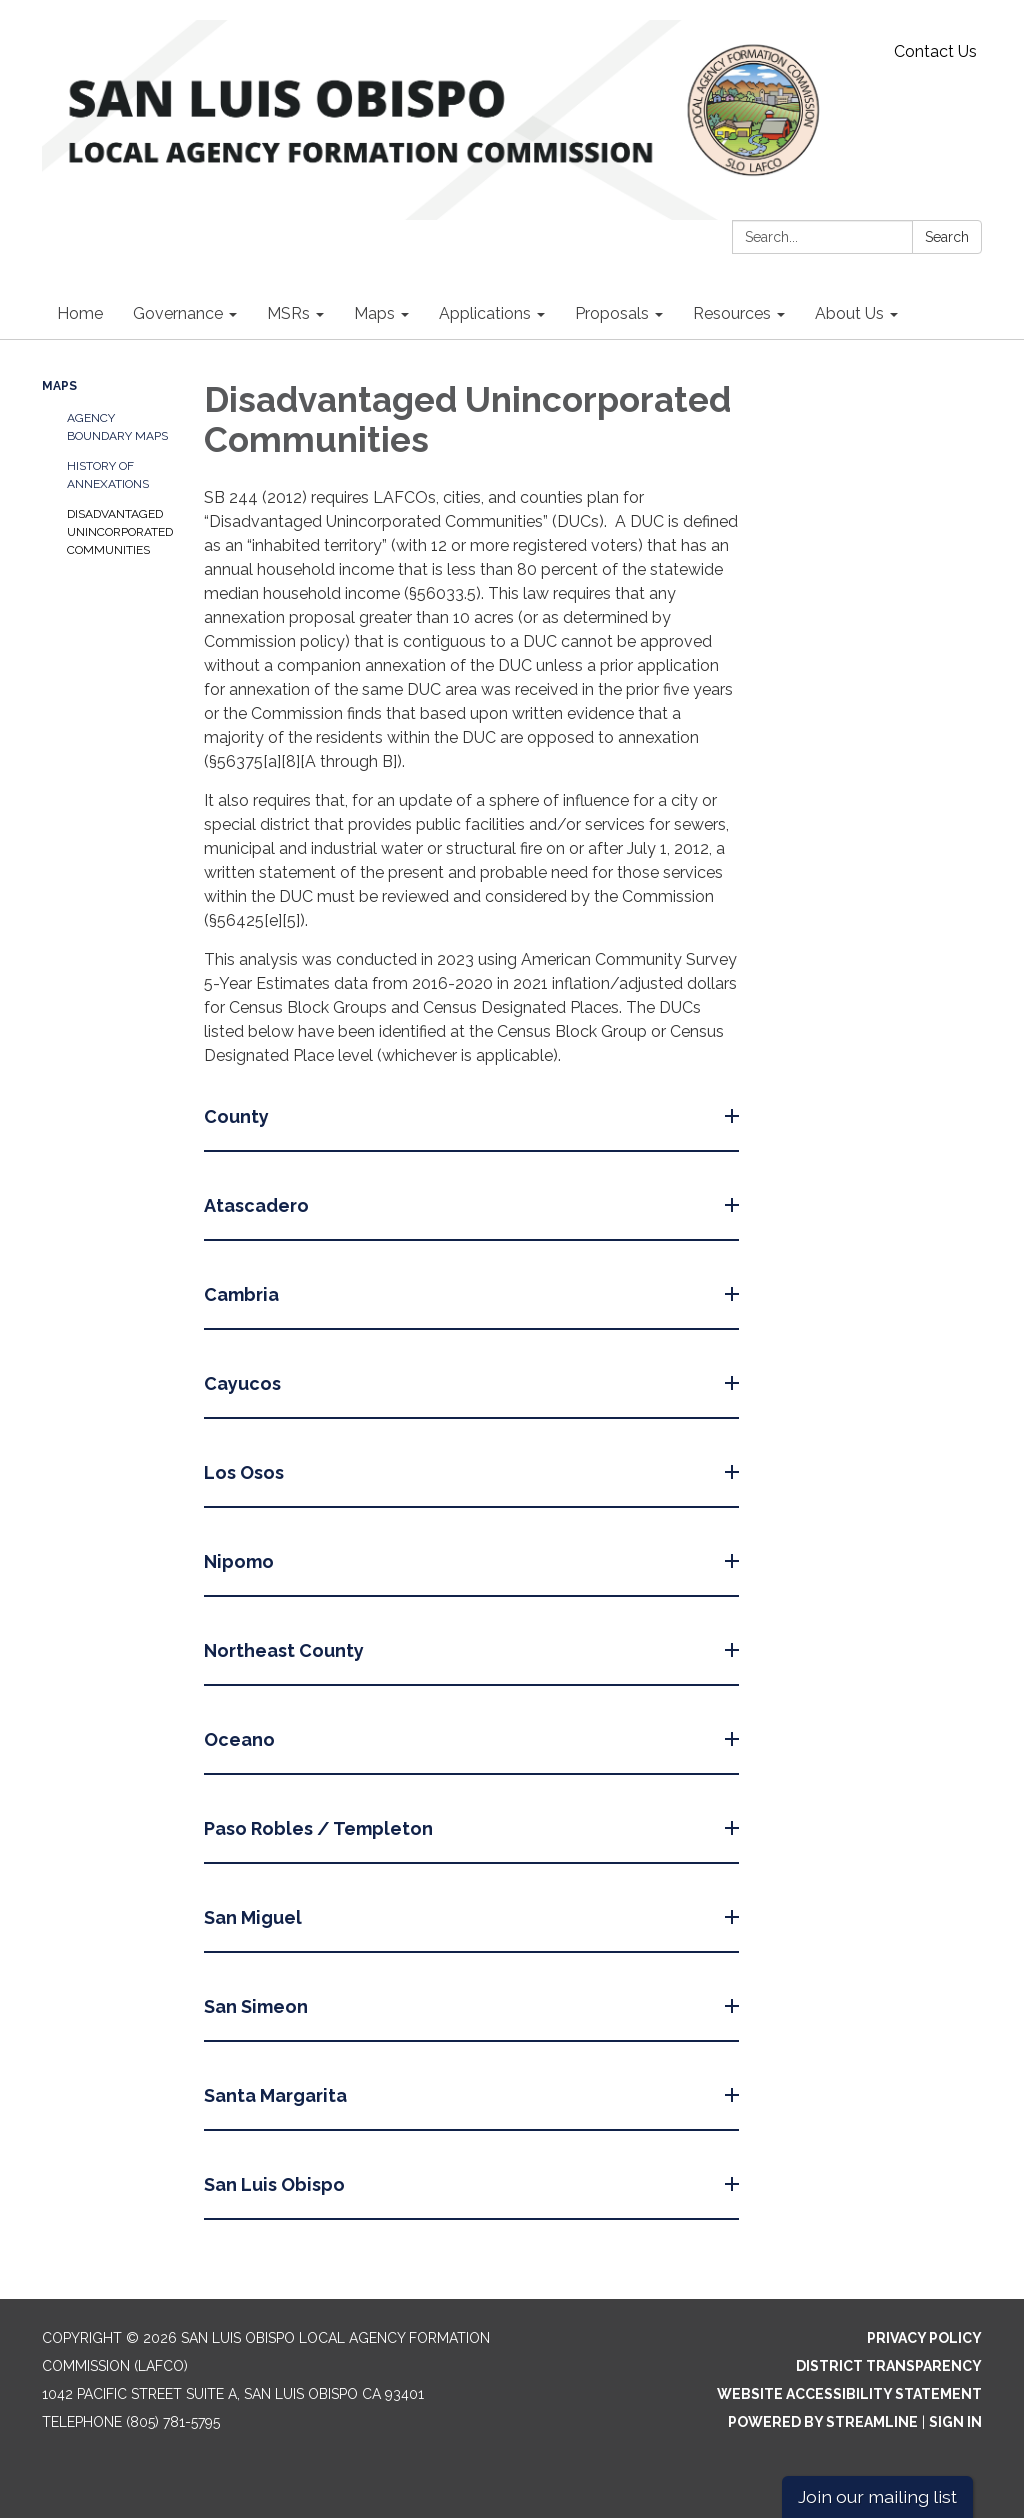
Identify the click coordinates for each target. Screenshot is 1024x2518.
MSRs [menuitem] (288, 313)
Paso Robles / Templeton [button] (320, 1828)
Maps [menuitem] (374, 313)
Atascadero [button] (258, 1205)
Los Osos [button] (246, 1472)
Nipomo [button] (241, 1561)
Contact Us (935, 51)
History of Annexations (108, 475)
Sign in (955, 2422)
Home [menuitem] (80, 313)
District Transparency (889, 2366)
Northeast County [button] (286, 1650)
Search (947, 237)
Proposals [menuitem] (612, 313)
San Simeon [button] (258, 2006)
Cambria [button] (243, 1294)
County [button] (238, 1116)
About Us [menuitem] (849, 313)
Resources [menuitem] (732, 313)
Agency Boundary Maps (117, 427)
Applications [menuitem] (485, 313)
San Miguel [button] (255, 1917)
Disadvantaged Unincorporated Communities (120, 532)
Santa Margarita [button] (277, 2095)
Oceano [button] (241, 1739)
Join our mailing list (877, 2496)
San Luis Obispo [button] (276, 2184)
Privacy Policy (924, 2338)
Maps (59, 386)
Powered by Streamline (823, 2422)
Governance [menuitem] (178, 313)
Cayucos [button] (244, 1383)
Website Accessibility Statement (849, 2394)
